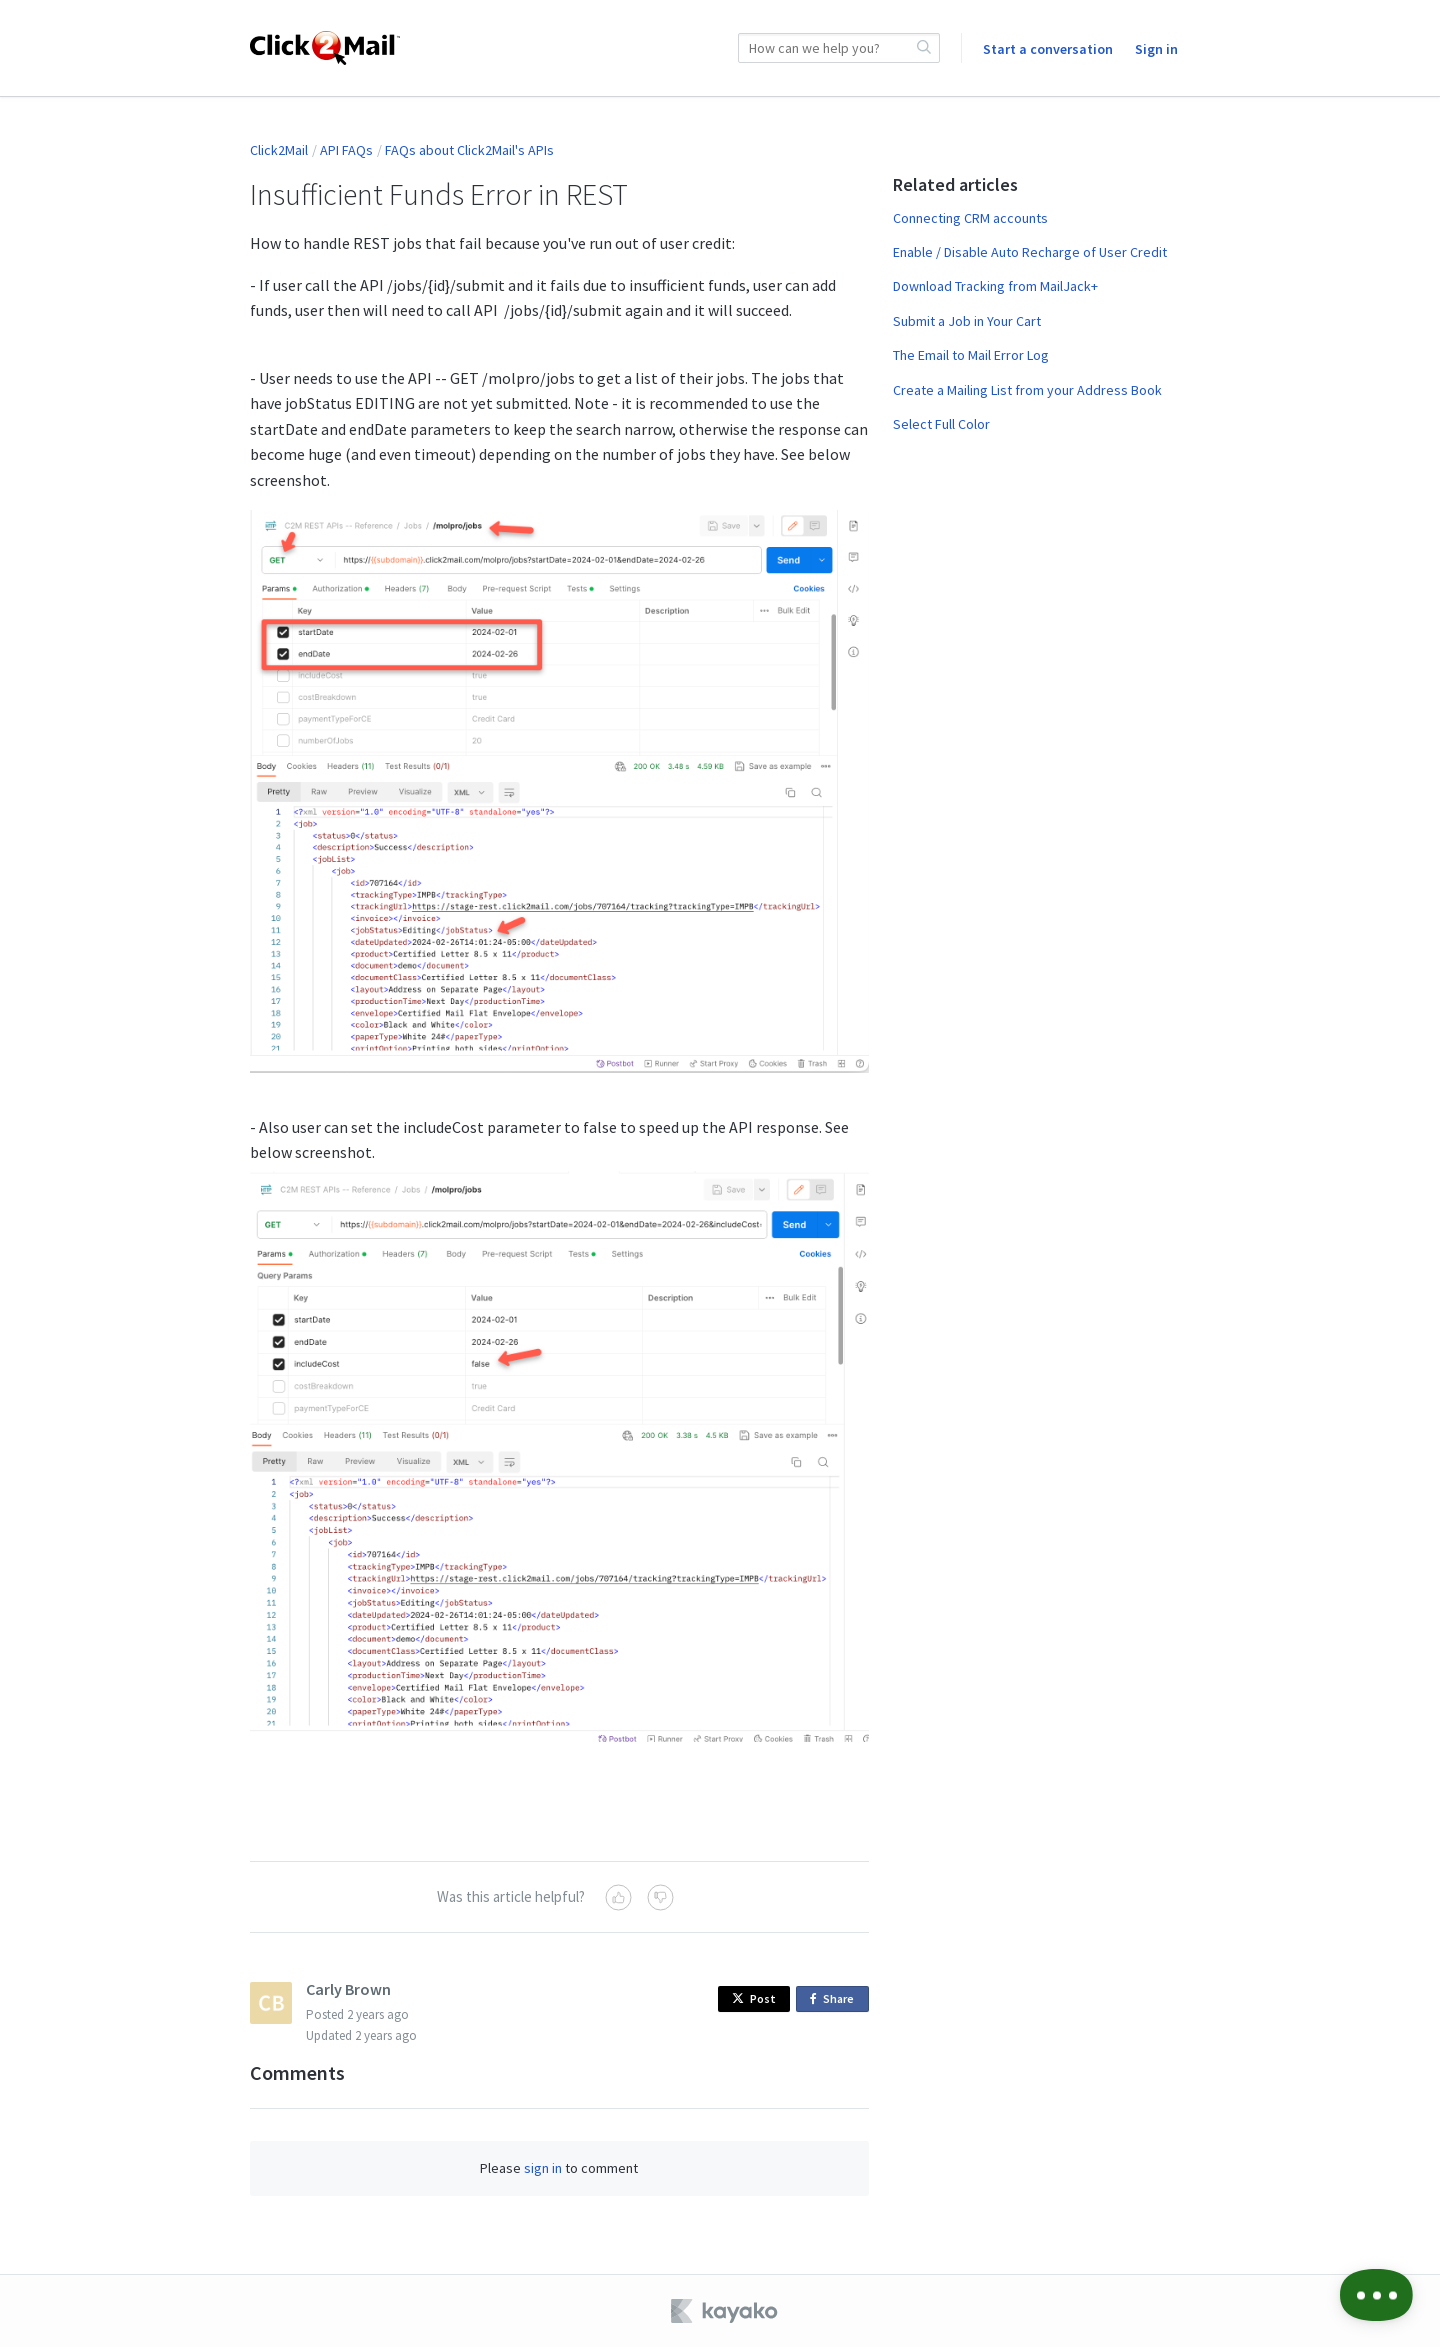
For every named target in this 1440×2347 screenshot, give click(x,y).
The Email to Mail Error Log (971, 355)
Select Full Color (941, 424)
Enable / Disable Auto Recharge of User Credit (1030, 252)
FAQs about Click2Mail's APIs (469, 150)
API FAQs (346, 150)
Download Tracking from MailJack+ (995, 286)
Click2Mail (279, 150)
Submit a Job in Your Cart (967, 321)
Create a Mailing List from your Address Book (1027, 390)
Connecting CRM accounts (970, 218)
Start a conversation (1048, 49)
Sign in (1156, 49)
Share (835, 1999)
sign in (543, 2168)
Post (754, 1998)
